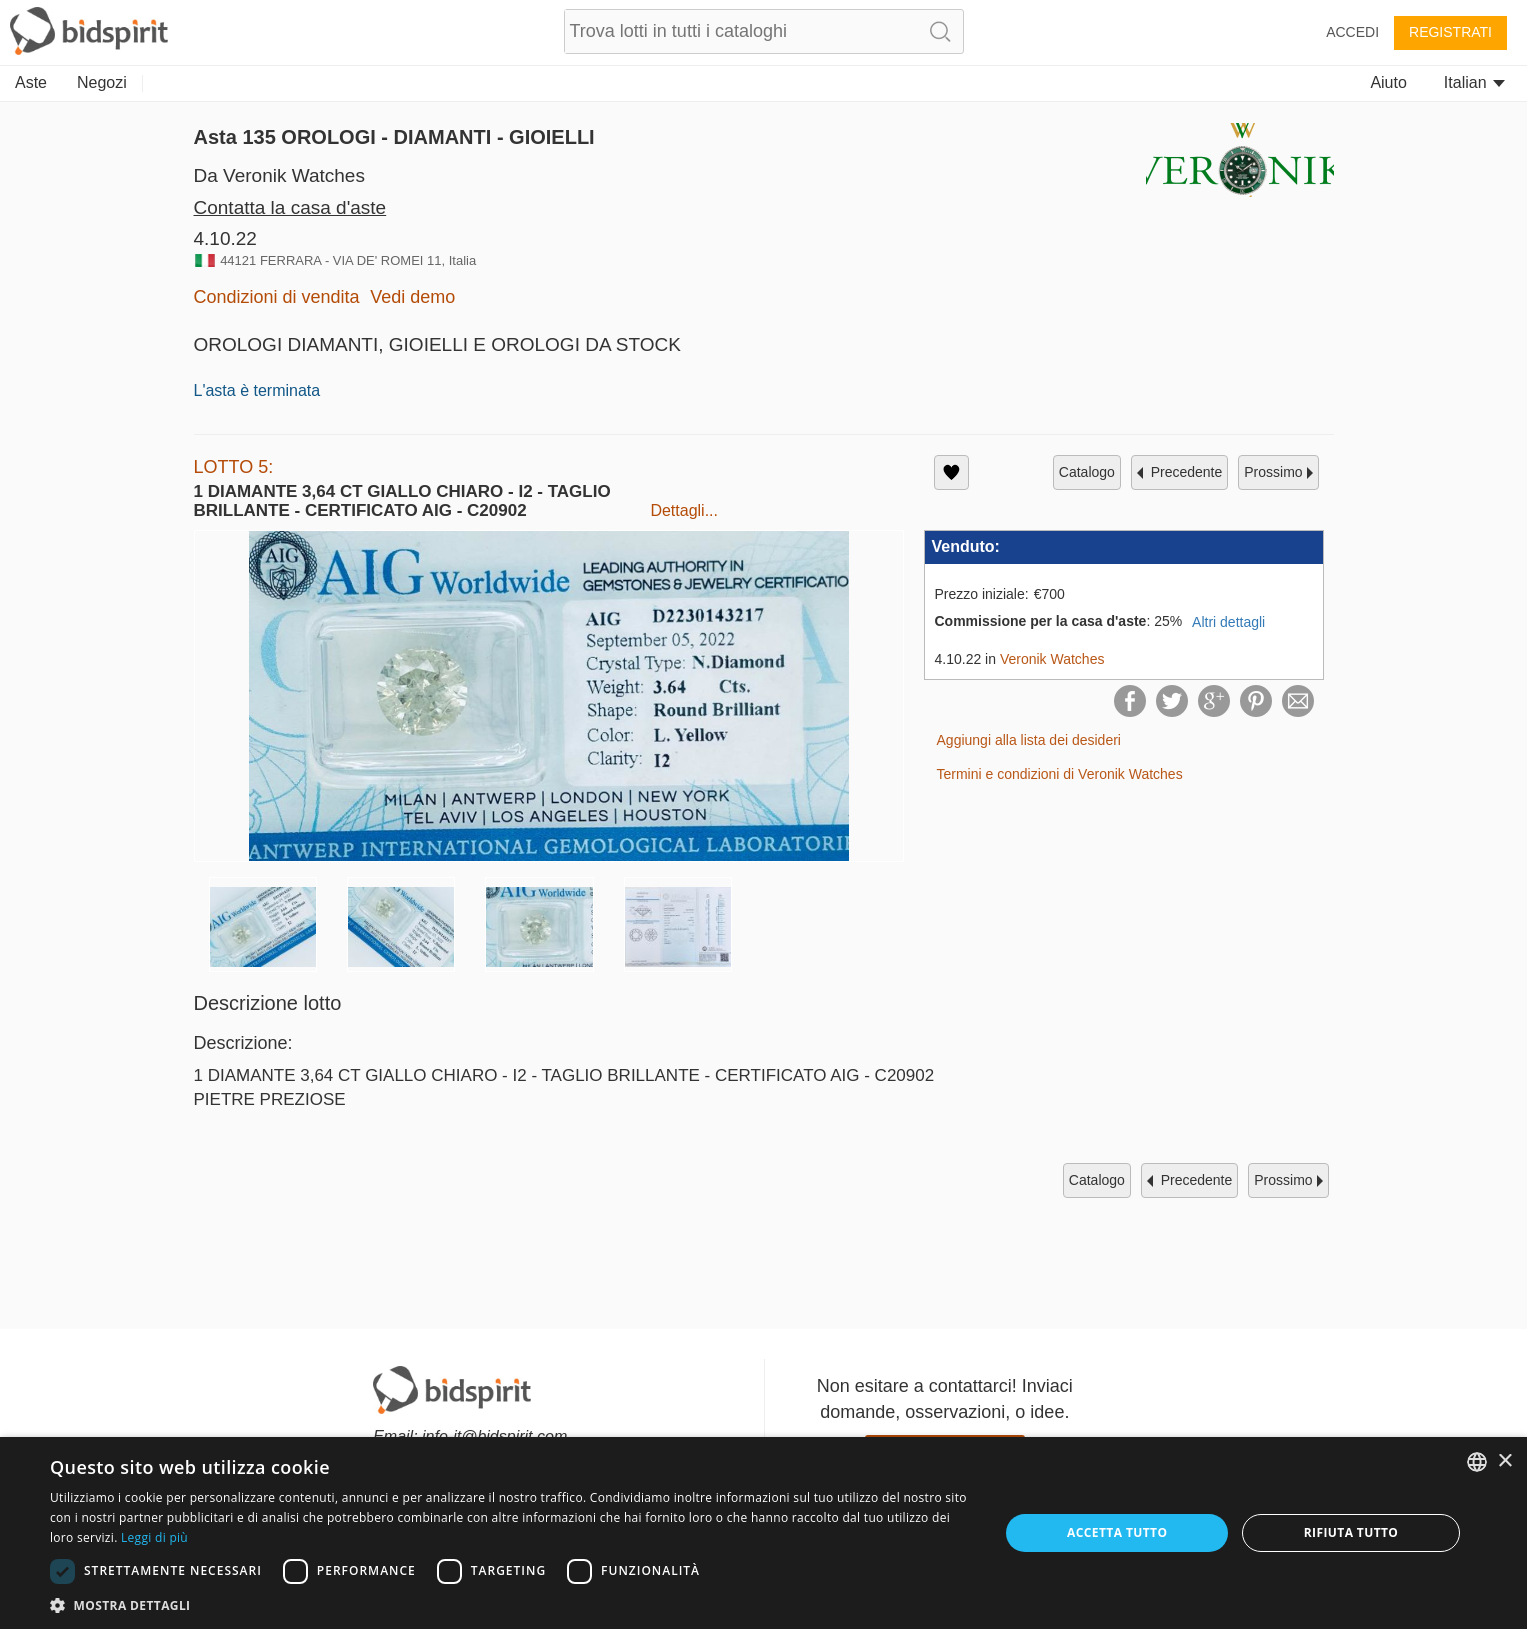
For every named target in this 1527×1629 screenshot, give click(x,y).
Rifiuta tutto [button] (1351, 1532)
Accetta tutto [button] (1117, 1532)
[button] (510, 1604)
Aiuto (1388, 82)
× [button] (1504, 1461)
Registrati (1450, 32)
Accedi (1352, 32)
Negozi (102, 82)
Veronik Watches (1052, 659)
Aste (31, 82)
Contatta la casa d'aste (290, 207)
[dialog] (763, 1533)
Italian (1474, 82)
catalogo (1087, 472)
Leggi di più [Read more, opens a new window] (154, 1537)
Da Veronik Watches (279, 175)
